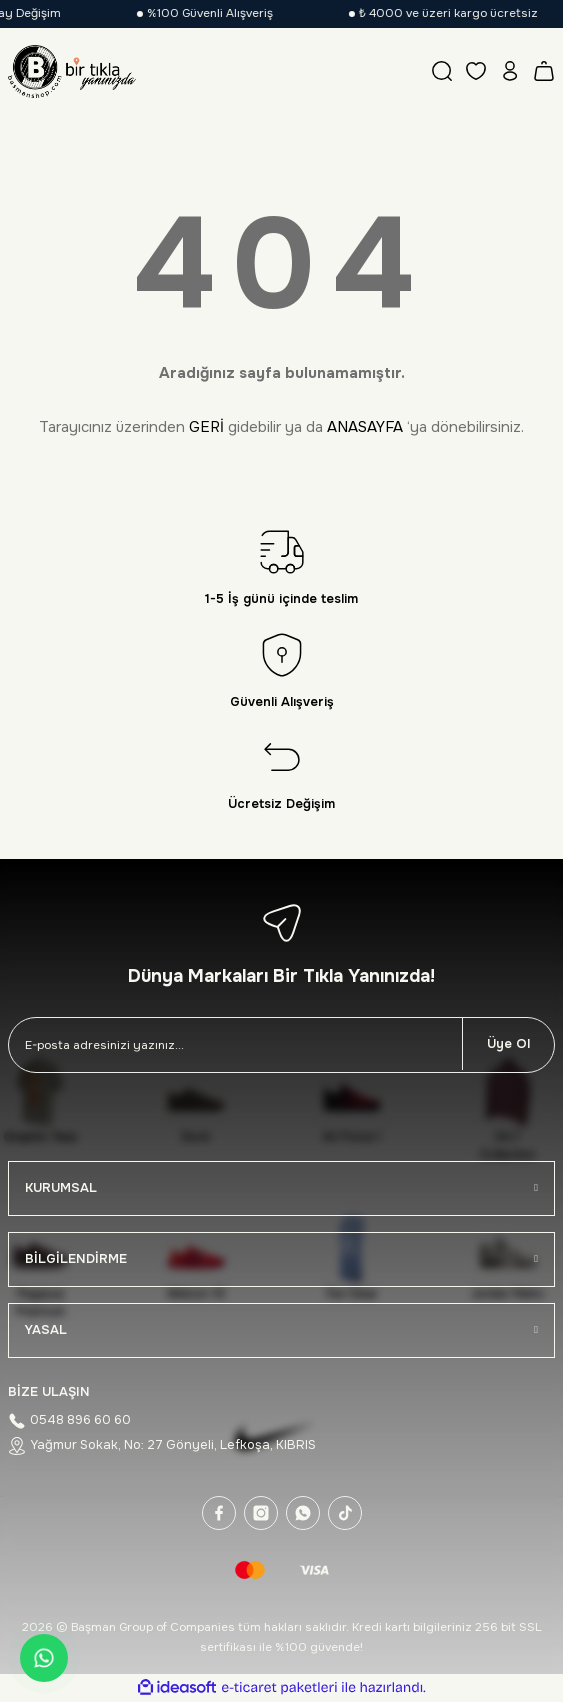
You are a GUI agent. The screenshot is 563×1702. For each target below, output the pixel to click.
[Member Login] (510, 71)
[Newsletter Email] (235, 1045)
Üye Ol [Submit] (508, 1044)
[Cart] (544, 71)
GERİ (206, 427)
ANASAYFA (365, 427)
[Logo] (72, 71)
